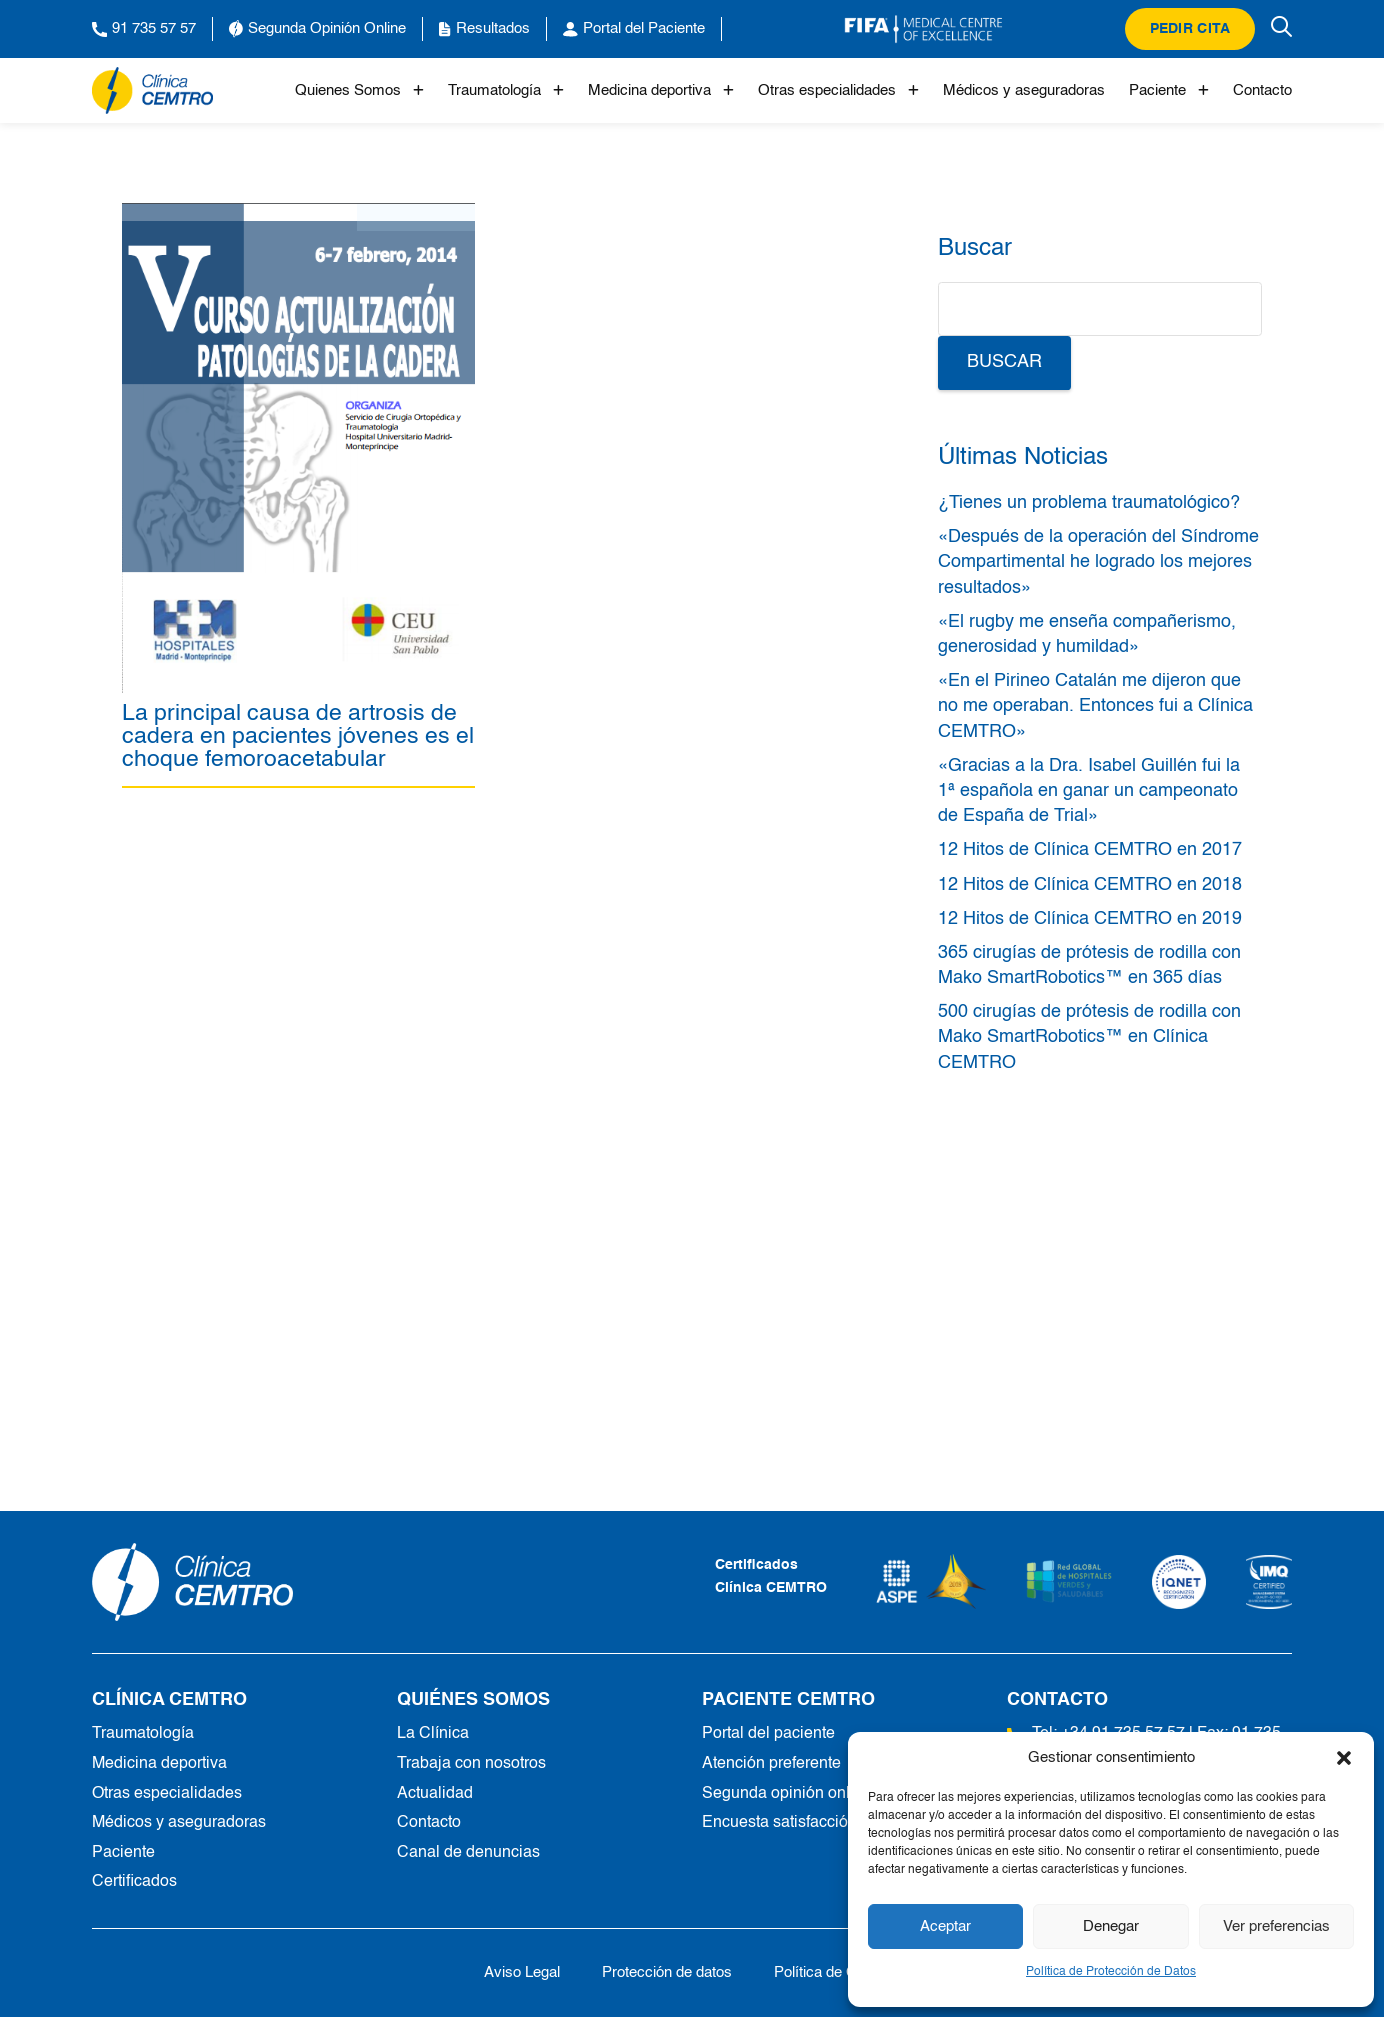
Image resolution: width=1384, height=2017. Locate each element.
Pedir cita (1190, 29)
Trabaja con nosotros (471, 1764)
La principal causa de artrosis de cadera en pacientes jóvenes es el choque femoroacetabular (298, 736)
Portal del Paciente (634, 29)
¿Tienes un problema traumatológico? (1089, 503)
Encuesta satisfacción (779, 1823)
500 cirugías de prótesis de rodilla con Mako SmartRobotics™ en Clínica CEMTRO (1089, 1037)
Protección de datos (667, 1972)
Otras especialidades (838, 90)
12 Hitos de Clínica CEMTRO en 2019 (1090, 919)
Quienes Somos (359, 90)
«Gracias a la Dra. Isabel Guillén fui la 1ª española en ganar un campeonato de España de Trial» (1089, 791)
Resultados (484, 29)
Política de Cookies (837, 1972)
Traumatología (506, 90)
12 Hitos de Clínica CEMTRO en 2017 (1090, 850)
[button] (1344, 1758)
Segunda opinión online (787, 1794)
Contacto (1262, 90)
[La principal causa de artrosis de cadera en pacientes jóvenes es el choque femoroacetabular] (298, 214)
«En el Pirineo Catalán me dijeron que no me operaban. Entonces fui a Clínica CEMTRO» (1095, 706)
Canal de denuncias (468, 1853)
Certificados (134, 1882)
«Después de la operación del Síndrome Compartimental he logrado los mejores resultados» (1098, 562)
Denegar (1111, 1926)
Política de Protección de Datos (1111, 1972)
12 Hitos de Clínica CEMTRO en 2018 (1090, 885)
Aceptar (945, 1926)
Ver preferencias (1276, 1926)
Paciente (1169, 90)
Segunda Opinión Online (317, 29)
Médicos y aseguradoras (1024, 90)
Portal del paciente (768, 1734)
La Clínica (433, 1734)
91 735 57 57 (144, 29)
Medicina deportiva (661, 90)
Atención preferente (771, 1764)
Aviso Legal (522, 1972)
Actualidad (435, 1794)
